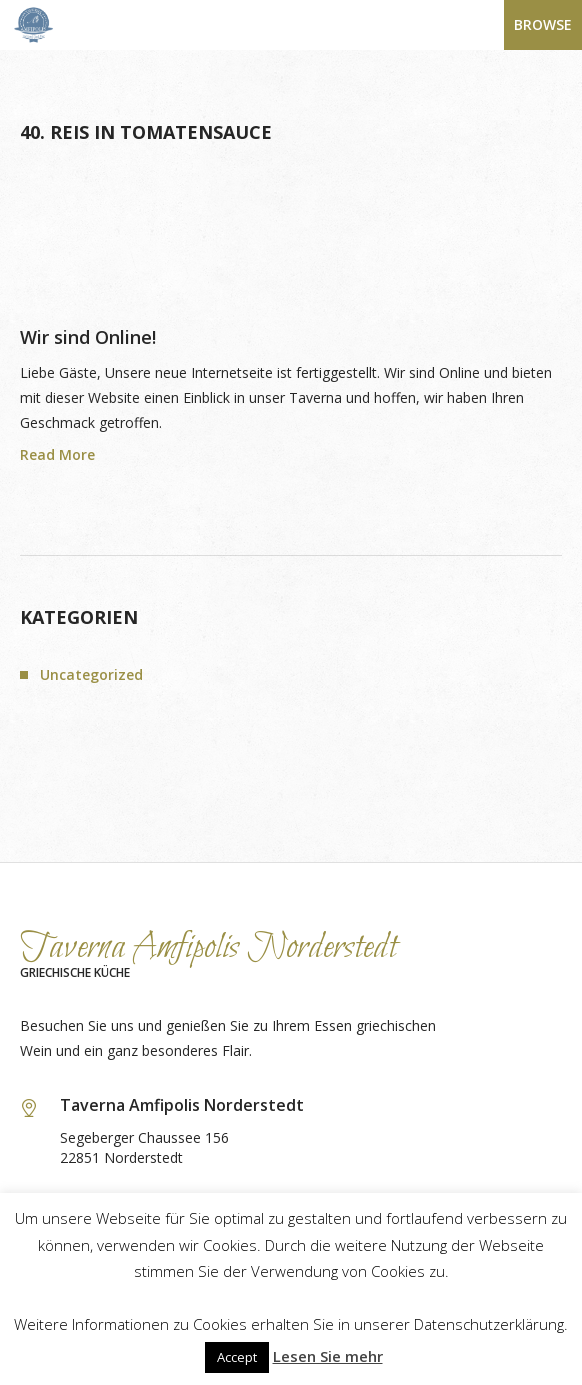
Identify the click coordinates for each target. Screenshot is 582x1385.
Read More (57, 455)
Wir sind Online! (88, 337)
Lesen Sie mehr (328, 1356)
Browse (543, 24)
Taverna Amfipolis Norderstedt (208, 948)
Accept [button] (237, 1357)
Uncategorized (91, 674)
